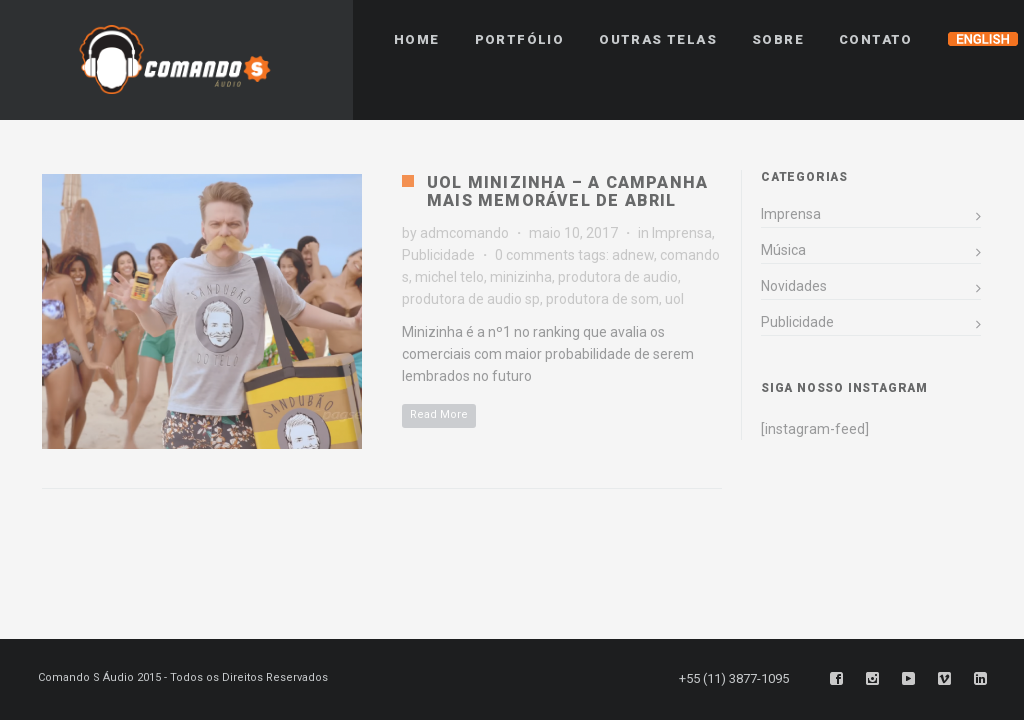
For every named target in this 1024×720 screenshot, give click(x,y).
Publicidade (438, 255)
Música (783, 250)
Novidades (794, 286)
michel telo (449, 277)
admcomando (464, 233)
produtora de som (602, 299)
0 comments (535, 255)
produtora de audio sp (471, 299)
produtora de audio (618, 277)
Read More (439, 414)
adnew (633, 255)
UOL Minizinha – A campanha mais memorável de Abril (567, 191)
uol (674, 299)
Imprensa (682, 233)
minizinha (521, 277)
